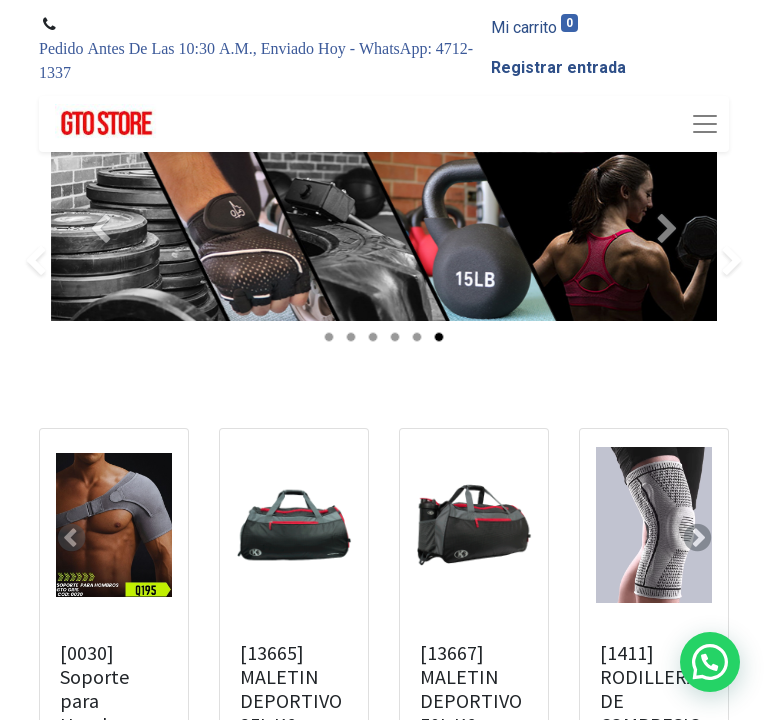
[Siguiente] (667, 262)
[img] (30, 262)
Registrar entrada (558, 67)
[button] (71, 538)
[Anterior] (101, 262)
